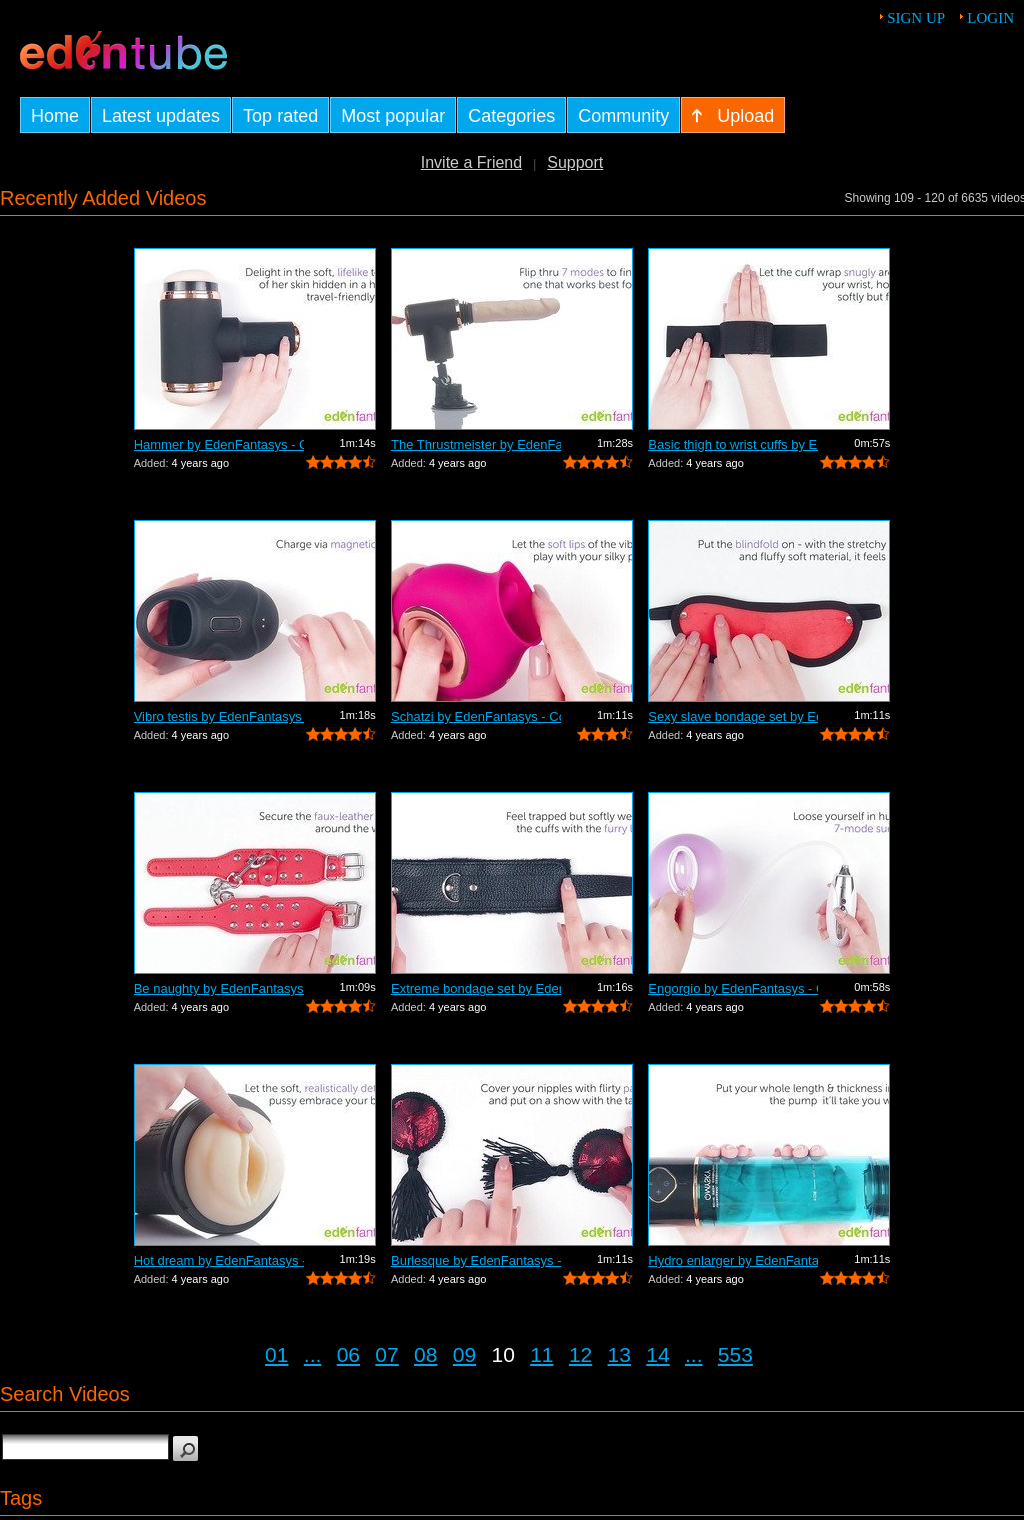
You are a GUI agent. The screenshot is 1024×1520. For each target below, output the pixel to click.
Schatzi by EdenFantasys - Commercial (476, 716)
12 (580, 1354)
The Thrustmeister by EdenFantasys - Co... (476, 444)
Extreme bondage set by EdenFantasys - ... (476, 988)
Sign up (916, 18)
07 (386, 1354)
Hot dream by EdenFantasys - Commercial (219, 1260)
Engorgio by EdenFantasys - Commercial (733, 988)
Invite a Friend (471, 162)
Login (990, 18)
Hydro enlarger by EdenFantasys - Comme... (733, 1260)
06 (348, 1354)
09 (464, 1354)
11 (541, 1354)
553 (735, 1354)
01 (276, 1354)
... (313, 1354)
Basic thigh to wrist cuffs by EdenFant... (733, 444)
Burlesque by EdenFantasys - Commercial (476, 1260)
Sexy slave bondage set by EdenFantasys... (733, 716)
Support (575, 162)
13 (619, 1354)
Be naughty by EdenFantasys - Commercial (219, 988)
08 (425, 1354)
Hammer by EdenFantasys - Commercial (219, 444)
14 (657, 1354)
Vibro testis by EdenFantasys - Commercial (219, 716)
